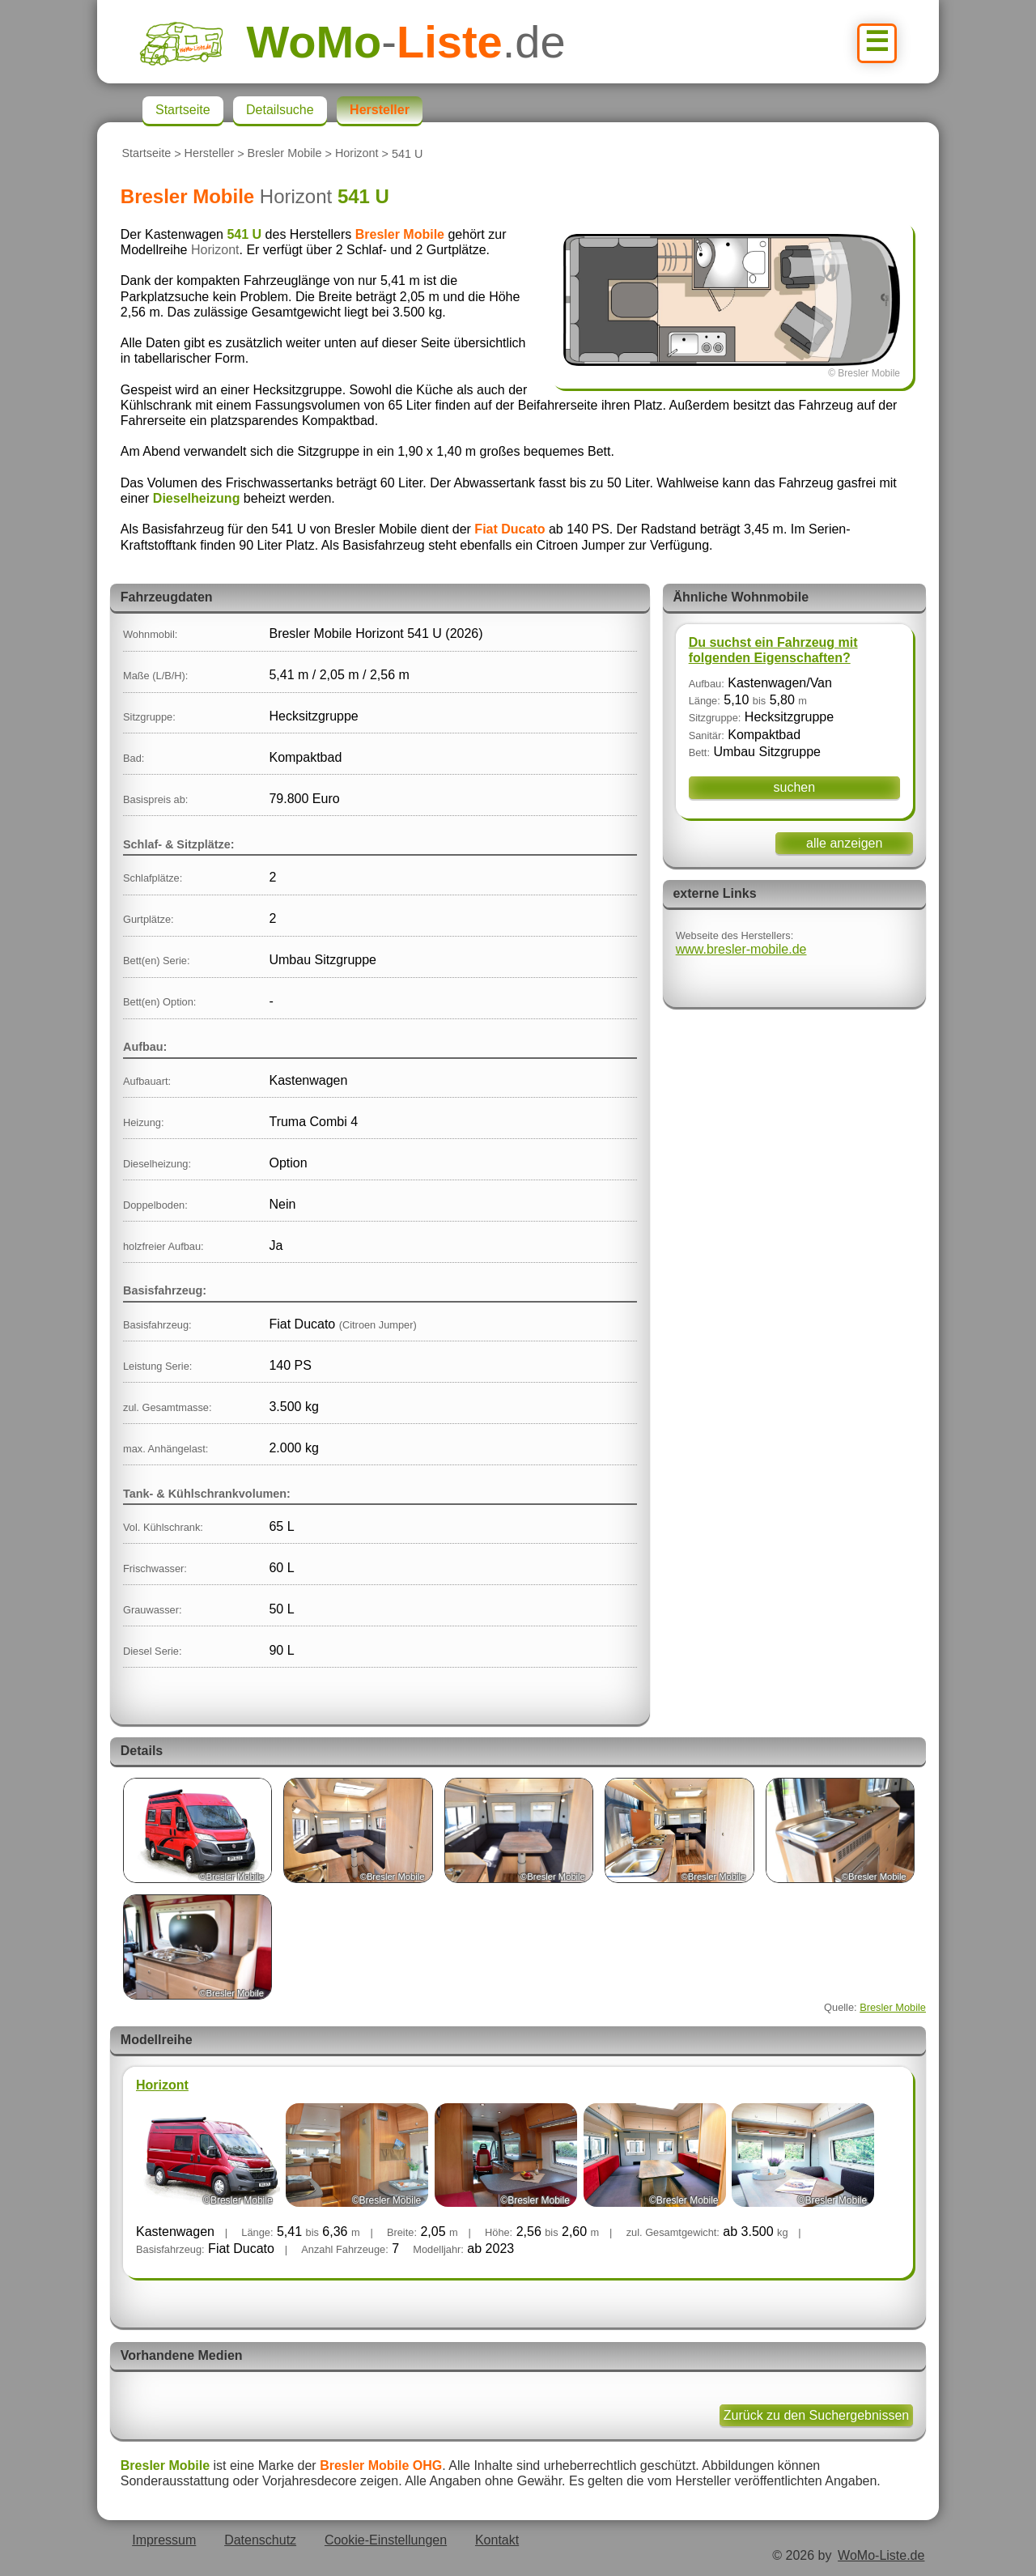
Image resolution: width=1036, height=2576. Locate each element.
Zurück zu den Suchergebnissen (816, 2415)
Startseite (146, 153)
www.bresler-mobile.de (741, 949)
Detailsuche (280, 110)
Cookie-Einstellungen (386, 2540)
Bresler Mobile (285, 153)
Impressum (164, 2540)
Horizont (357, 153)
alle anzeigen (844, 843)
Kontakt (497, 2540)
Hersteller (210, 153)
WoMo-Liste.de (881, 2555)
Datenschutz (260, 2540)
